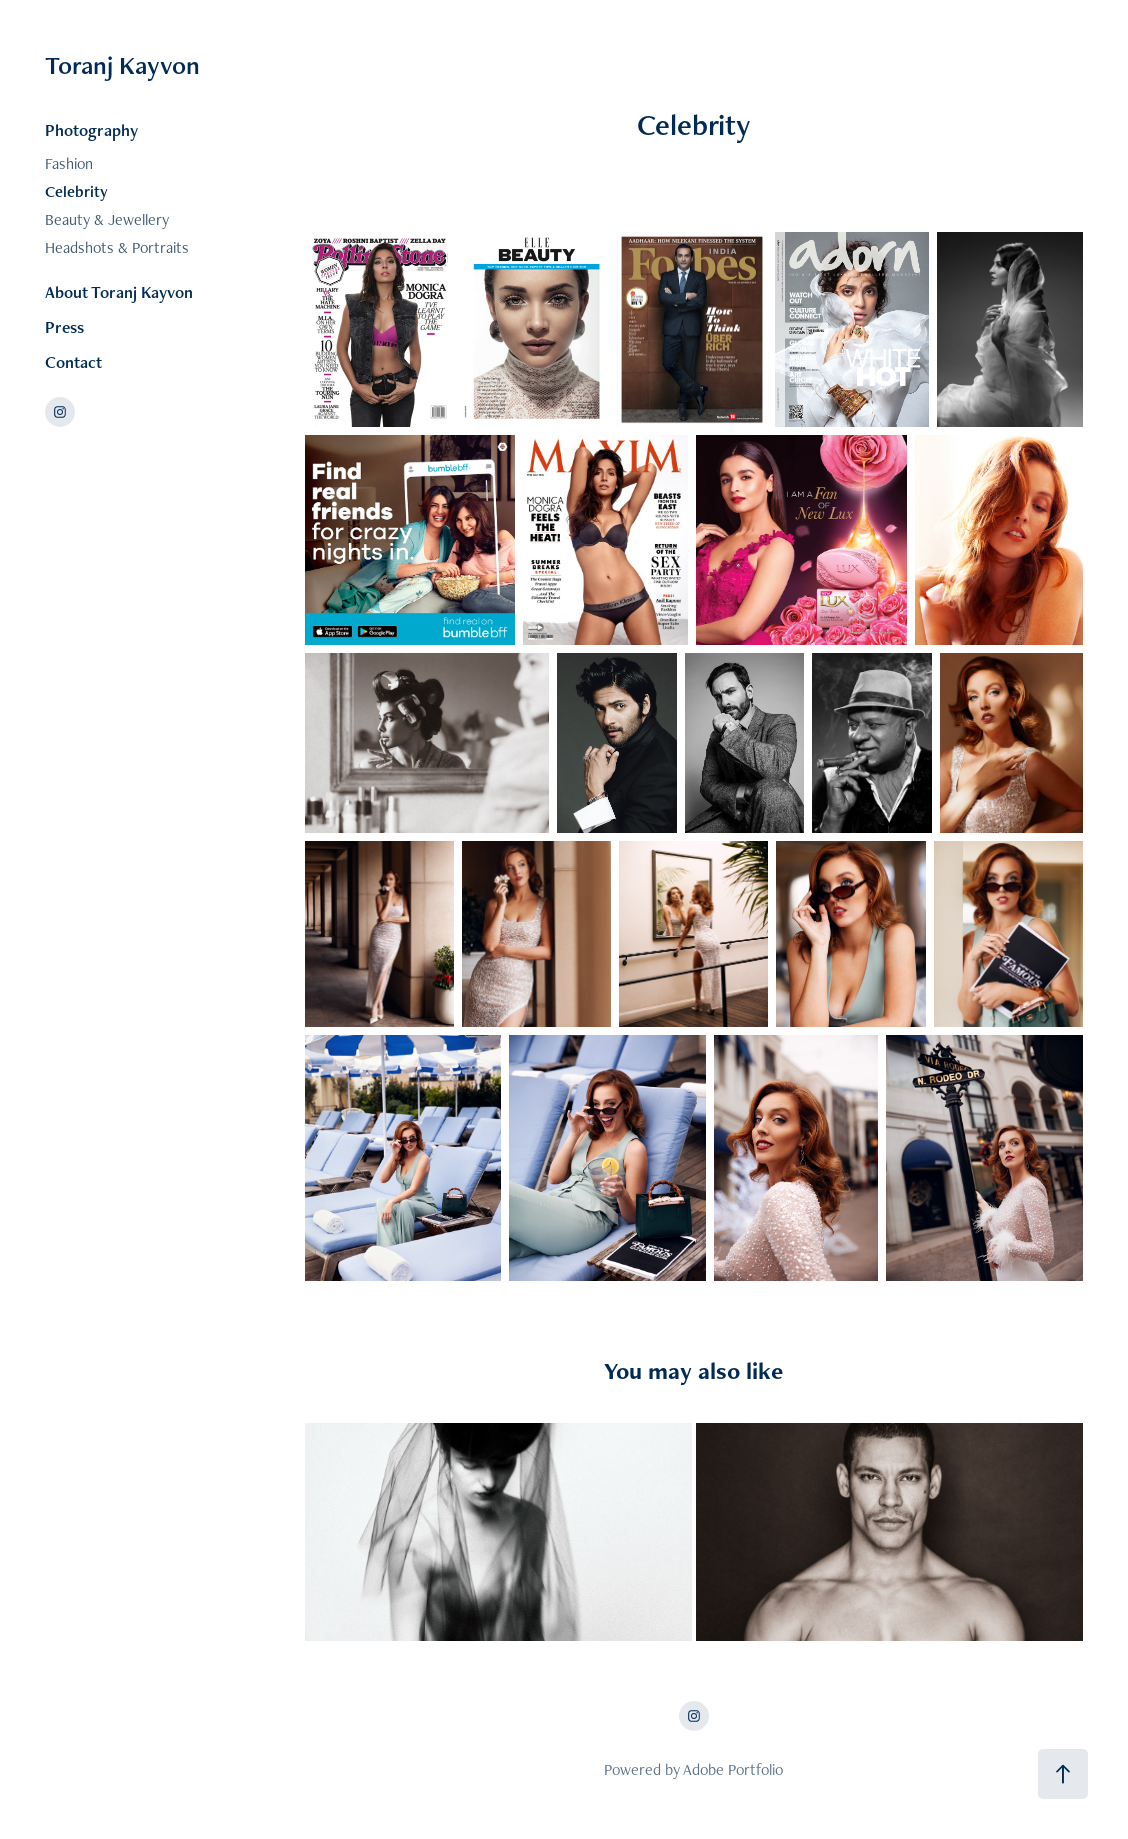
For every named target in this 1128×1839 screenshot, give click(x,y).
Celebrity (76, 191)
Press (64, 327)
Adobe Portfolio (733, 1769)
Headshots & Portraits (117, 247)
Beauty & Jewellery (107, 219)
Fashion (69, 163)
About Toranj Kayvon (119, 292)
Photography (91, 130)
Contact (73, 362)
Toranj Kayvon (122, 65)
